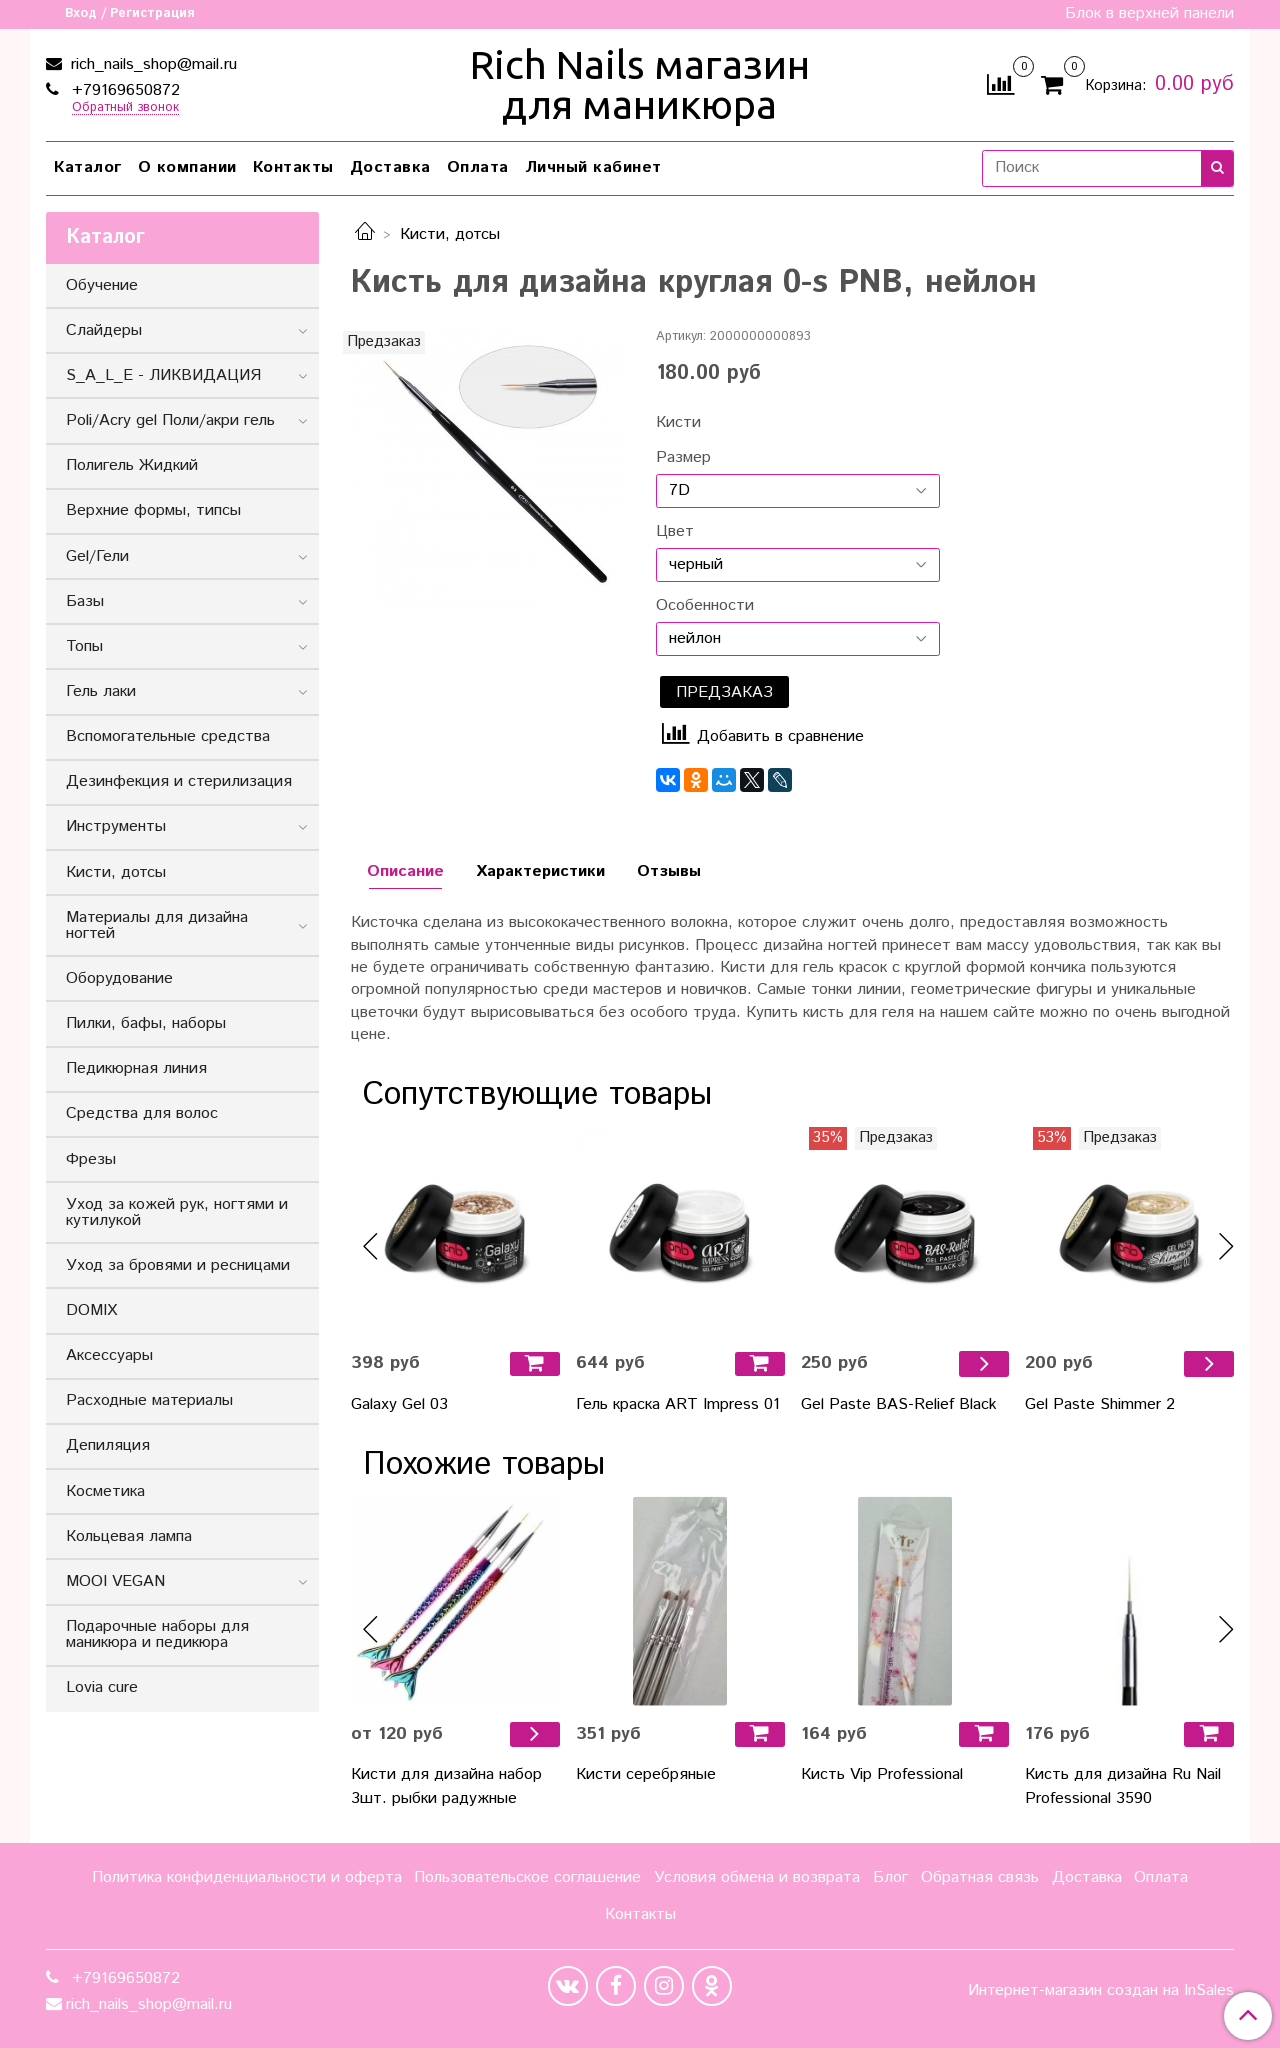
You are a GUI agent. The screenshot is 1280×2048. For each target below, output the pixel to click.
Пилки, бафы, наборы (146, 1023)
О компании (187, 167)
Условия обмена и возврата (757, 1877)
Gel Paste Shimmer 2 (1100, 1404)
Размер (683, 458)
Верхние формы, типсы (153, 510)
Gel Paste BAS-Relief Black (899, 1404)
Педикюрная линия (136, 1068)
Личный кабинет (593, 167)
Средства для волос (142, 1113)
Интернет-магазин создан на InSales (1101, 1991)
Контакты (293, 167)
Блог (890, 1877)
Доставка (390, 167)
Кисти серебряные (646, 1774)
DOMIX (91, 1310)
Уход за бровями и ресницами (178, 1265)
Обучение (102, 285)
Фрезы (91, 1159)
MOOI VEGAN (115, 1581)
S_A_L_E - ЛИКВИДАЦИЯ (163, 375)
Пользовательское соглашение (527, 1877)
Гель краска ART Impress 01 (678, 1404)
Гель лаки (101, 691)
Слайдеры (104, 330)
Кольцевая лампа (129, 1536)
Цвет (675, 532)
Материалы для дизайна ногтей (157, 925)
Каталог (88, 167)
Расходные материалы (149, 1400)
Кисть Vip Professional (882, 1774)
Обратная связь (980, 1877)
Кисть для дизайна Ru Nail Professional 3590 (1123, 1786)
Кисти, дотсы (450, 234)
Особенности (705, 606)
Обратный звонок (125, 108)
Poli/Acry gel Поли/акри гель (170, 420)
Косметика (105, 1491)
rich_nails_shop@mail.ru (151, 64)
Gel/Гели (97, 556)
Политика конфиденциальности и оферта (247, 1877)
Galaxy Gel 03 (399, 1404)
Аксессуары (109, 1355)
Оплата (478, 167)
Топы (84, 646)
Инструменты (116, 826)
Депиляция (108, 1445)
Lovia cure (102, 1687)
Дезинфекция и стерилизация (179, 781)
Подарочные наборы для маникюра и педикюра (157, 1634)
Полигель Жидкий (132, 465)
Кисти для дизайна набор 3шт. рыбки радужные (446, 1786)
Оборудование (119, 978)
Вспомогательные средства (168, 736)
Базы (85, 601)
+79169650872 (123, 90)
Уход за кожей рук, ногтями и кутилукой (177, 1212)
